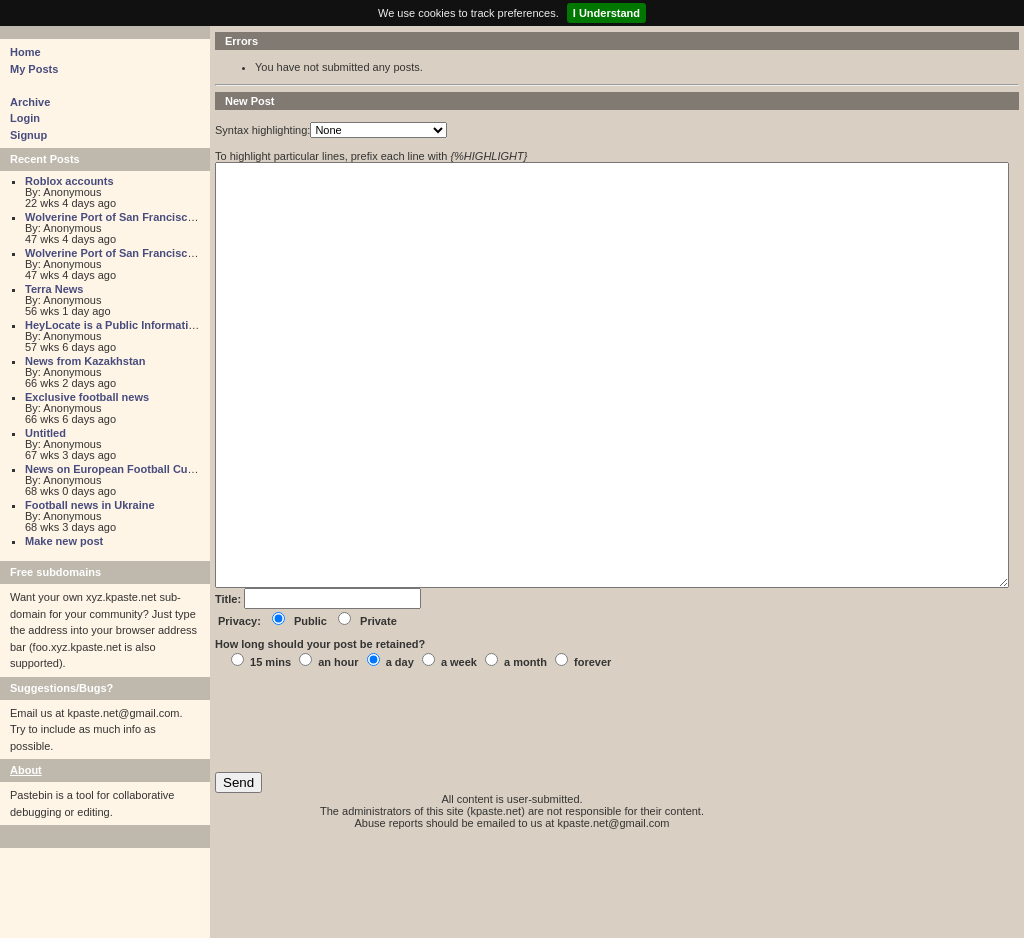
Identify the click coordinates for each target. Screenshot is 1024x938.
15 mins (270, 752)
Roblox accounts (69, 181)
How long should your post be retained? (320, 734)
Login (25, 118)
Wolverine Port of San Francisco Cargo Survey (147, 217)
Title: (229, 689)
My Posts (34, 69)
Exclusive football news (87, 397)
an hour (338, 752)
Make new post (64, 541)
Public (310, 711)
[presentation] (367, 811)
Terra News (54, 289)
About (26, 770)
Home (25, 52)
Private (378, 711)
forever (592, 752)
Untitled (45, 433)
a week (459, 752)
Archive (30, 102)
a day (400, 752)
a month (525, 752)
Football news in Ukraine (90, 505)
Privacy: (239, 711)
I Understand (606, 13)
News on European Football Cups (112, 469)
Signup (28, 135)
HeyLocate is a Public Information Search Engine (153, 325)
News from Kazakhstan (85, 361)
